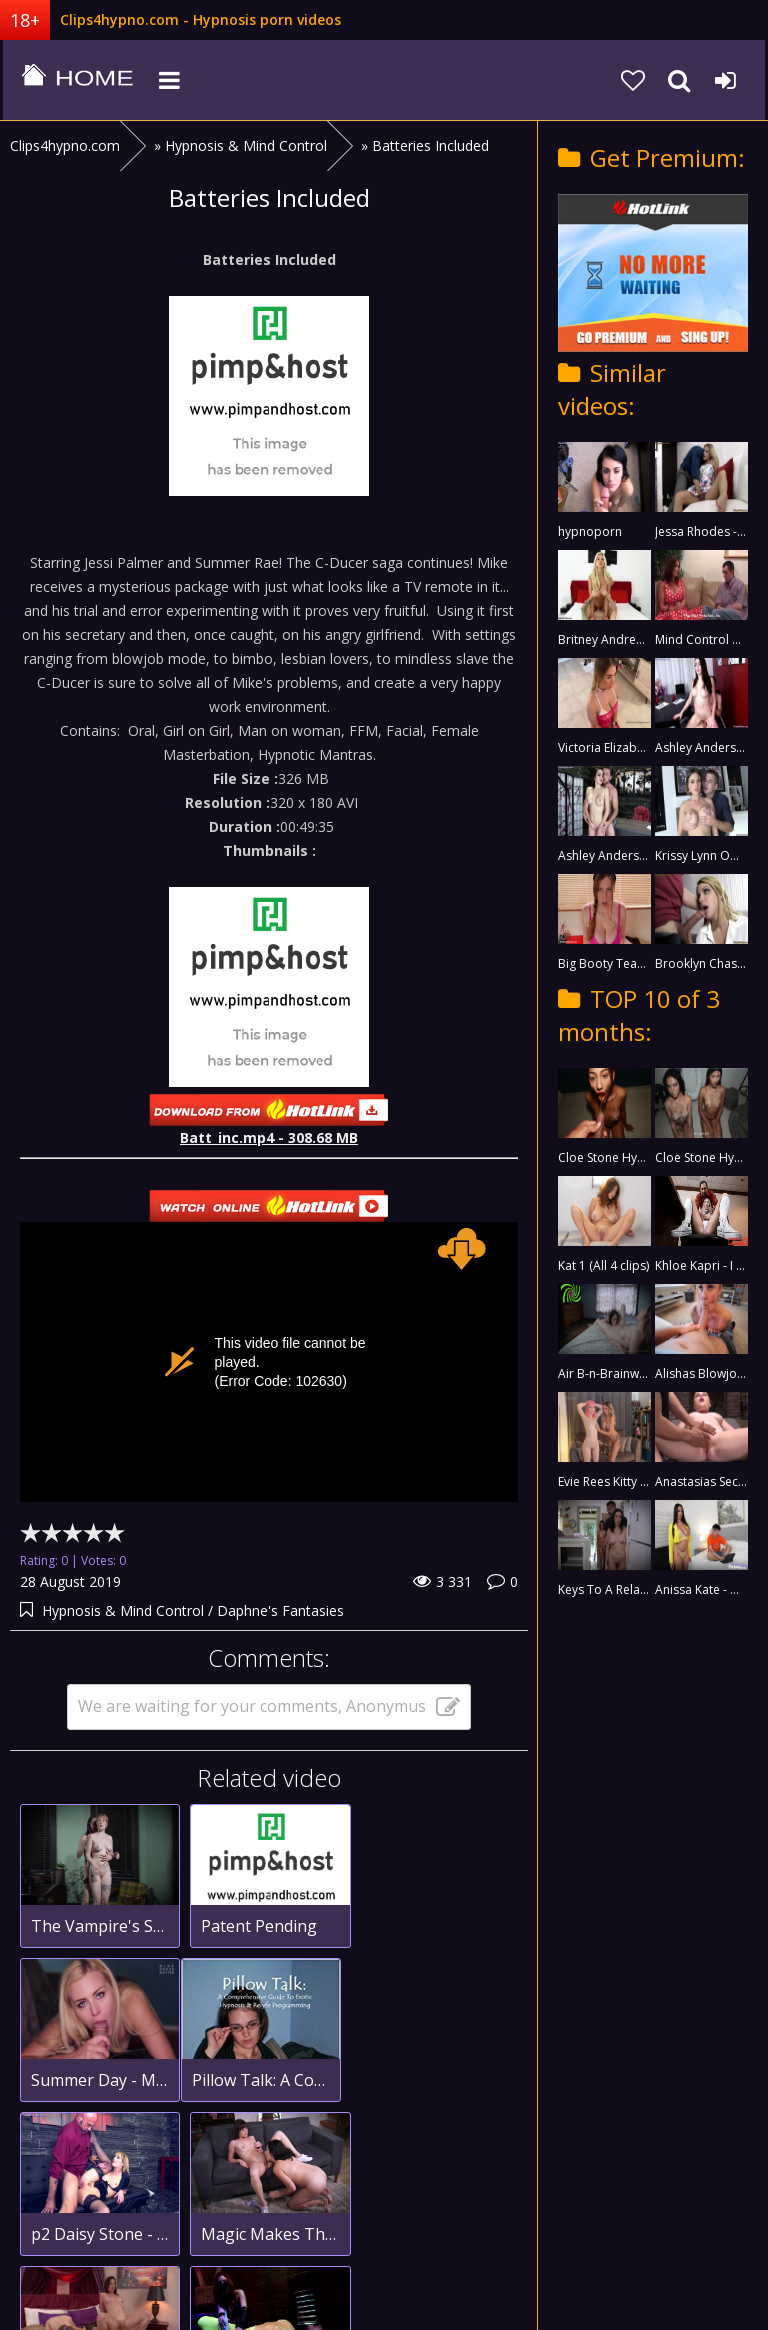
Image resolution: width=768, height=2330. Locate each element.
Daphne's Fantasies (280, 1610)
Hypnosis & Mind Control (123, 1610)
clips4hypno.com (75, 80)
